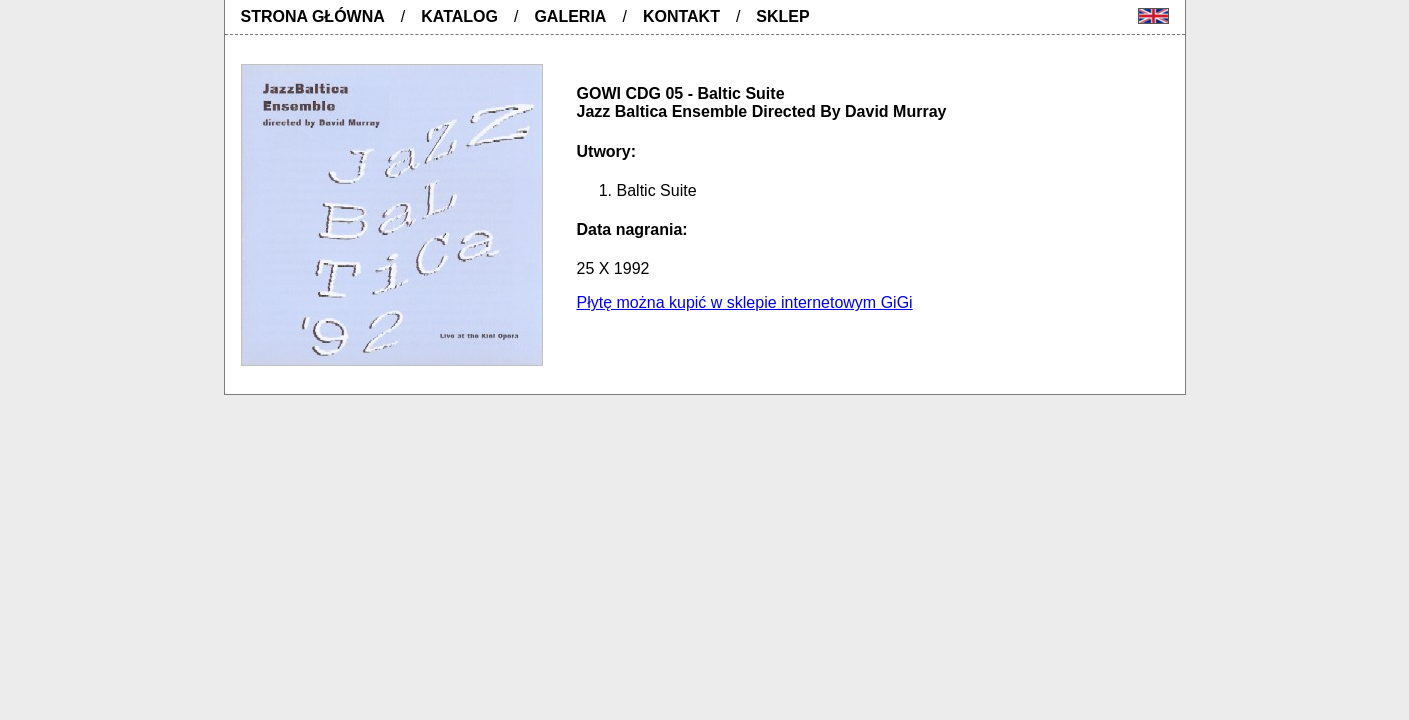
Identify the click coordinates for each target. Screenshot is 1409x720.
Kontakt (681, 16)
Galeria (570, 16)
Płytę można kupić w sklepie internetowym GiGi (745, 302)
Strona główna (313, 16)
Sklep (782, 16)
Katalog (459, 16)
